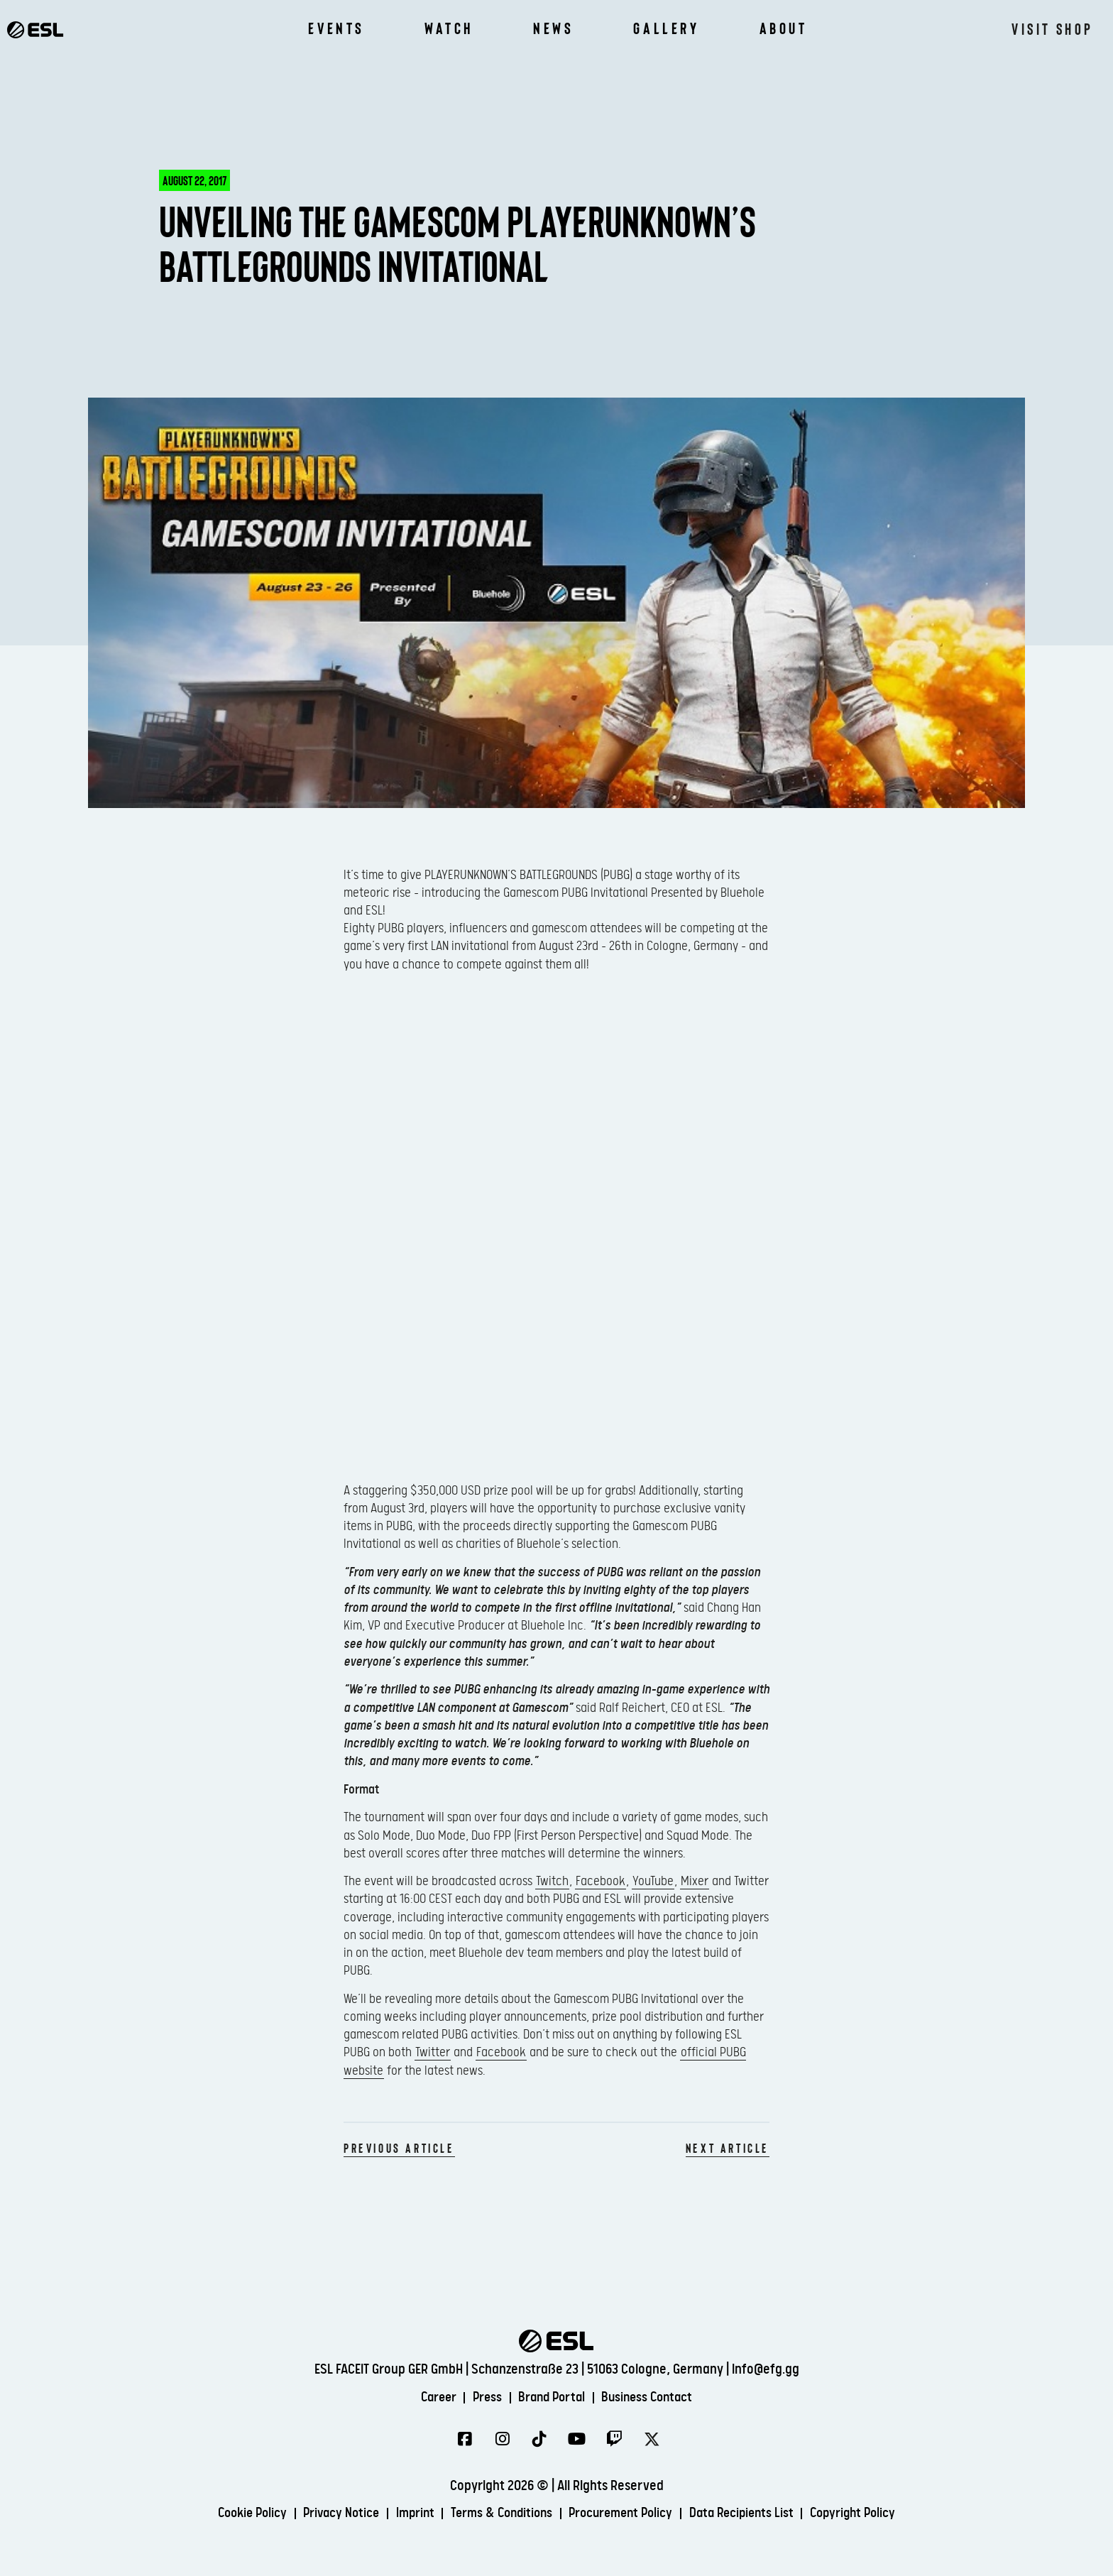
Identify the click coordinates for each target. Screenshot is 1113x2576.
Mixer (694, 1881)
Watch (448, 28)
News (553, 28)
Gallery (666, 28)
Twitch (552, 1881)
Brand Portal (552, 2397)
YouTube (653, 1881)
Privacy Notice (328, 2514)
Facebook (600, 1881)
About (784, 28)
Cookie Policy (233, 2514)
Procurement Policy (626, 2514)
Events (336, 28)
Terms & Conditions (498, 2514)
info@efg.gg (765, 2369)
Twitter (432, 2052)
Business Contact (654, 2397)
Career (430, 2397)
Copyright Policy (872, 2514)
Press (483, 2397)
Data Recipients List (753, 2514)
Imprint (406, 2514)
